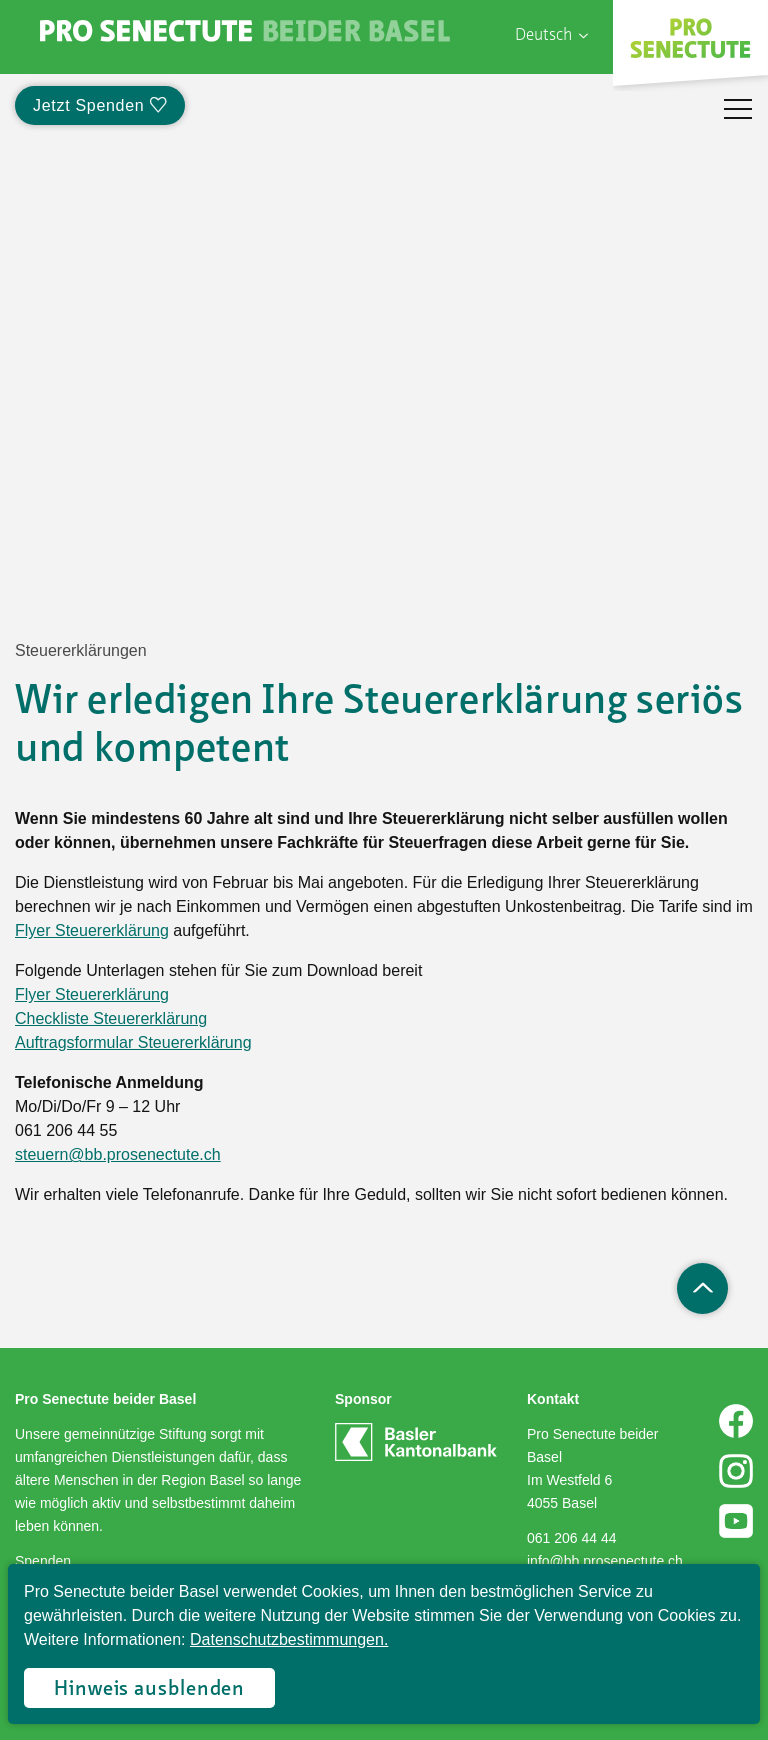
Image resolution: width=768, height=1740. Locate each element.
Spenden (43, 1561)
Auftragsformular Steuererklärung (133, 1042)
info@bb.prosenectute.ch (605, 1561)
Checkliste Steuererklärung (111, 1018)
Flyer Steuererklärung (92, 930)
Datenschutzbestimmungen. (289, 1639)
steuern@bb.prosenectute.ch (118, 1154)
